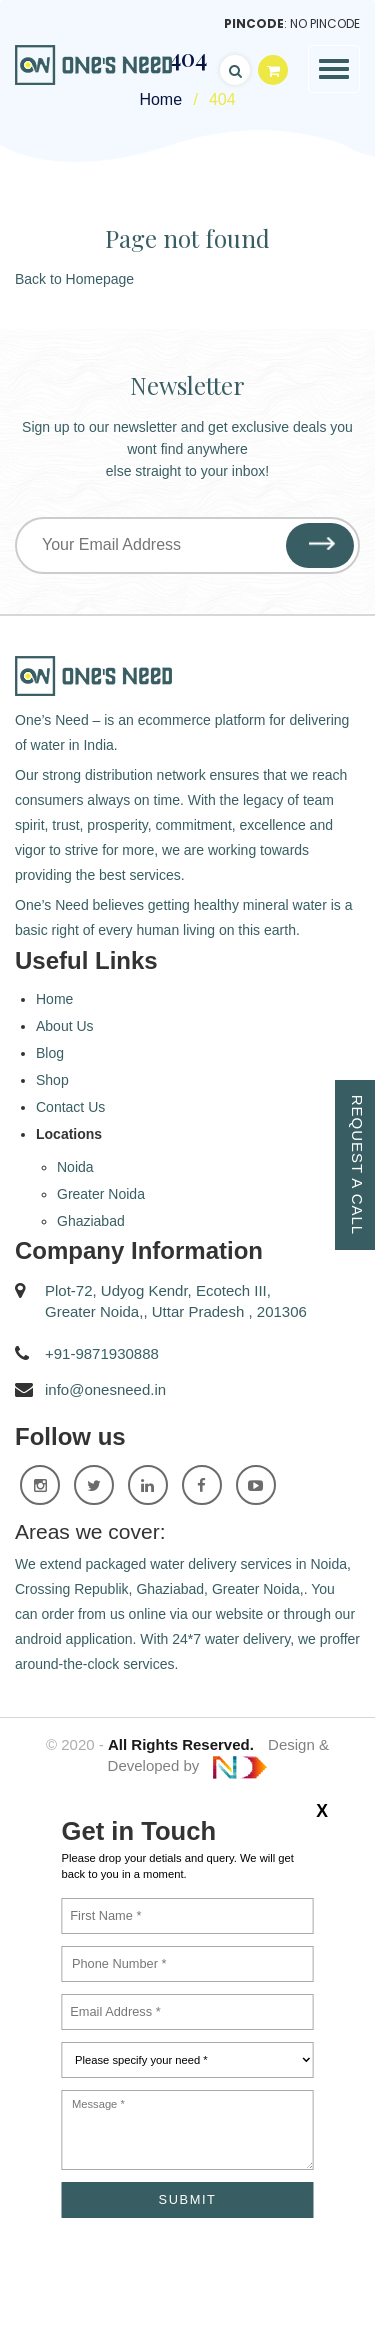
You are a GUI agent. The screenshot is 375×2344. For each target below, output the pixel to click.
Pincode (254, 23)
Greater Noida (101, 1194)
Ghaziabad (91, 1221)
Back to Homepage (74, 279)
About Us (65, 1026)
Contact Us (70, 1107)
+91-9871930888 (102, 1353)
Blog (50, 1053)
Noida (75, 1167)
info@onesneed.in (105, 1389)
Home (54, 999)
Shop (52, 1080)
